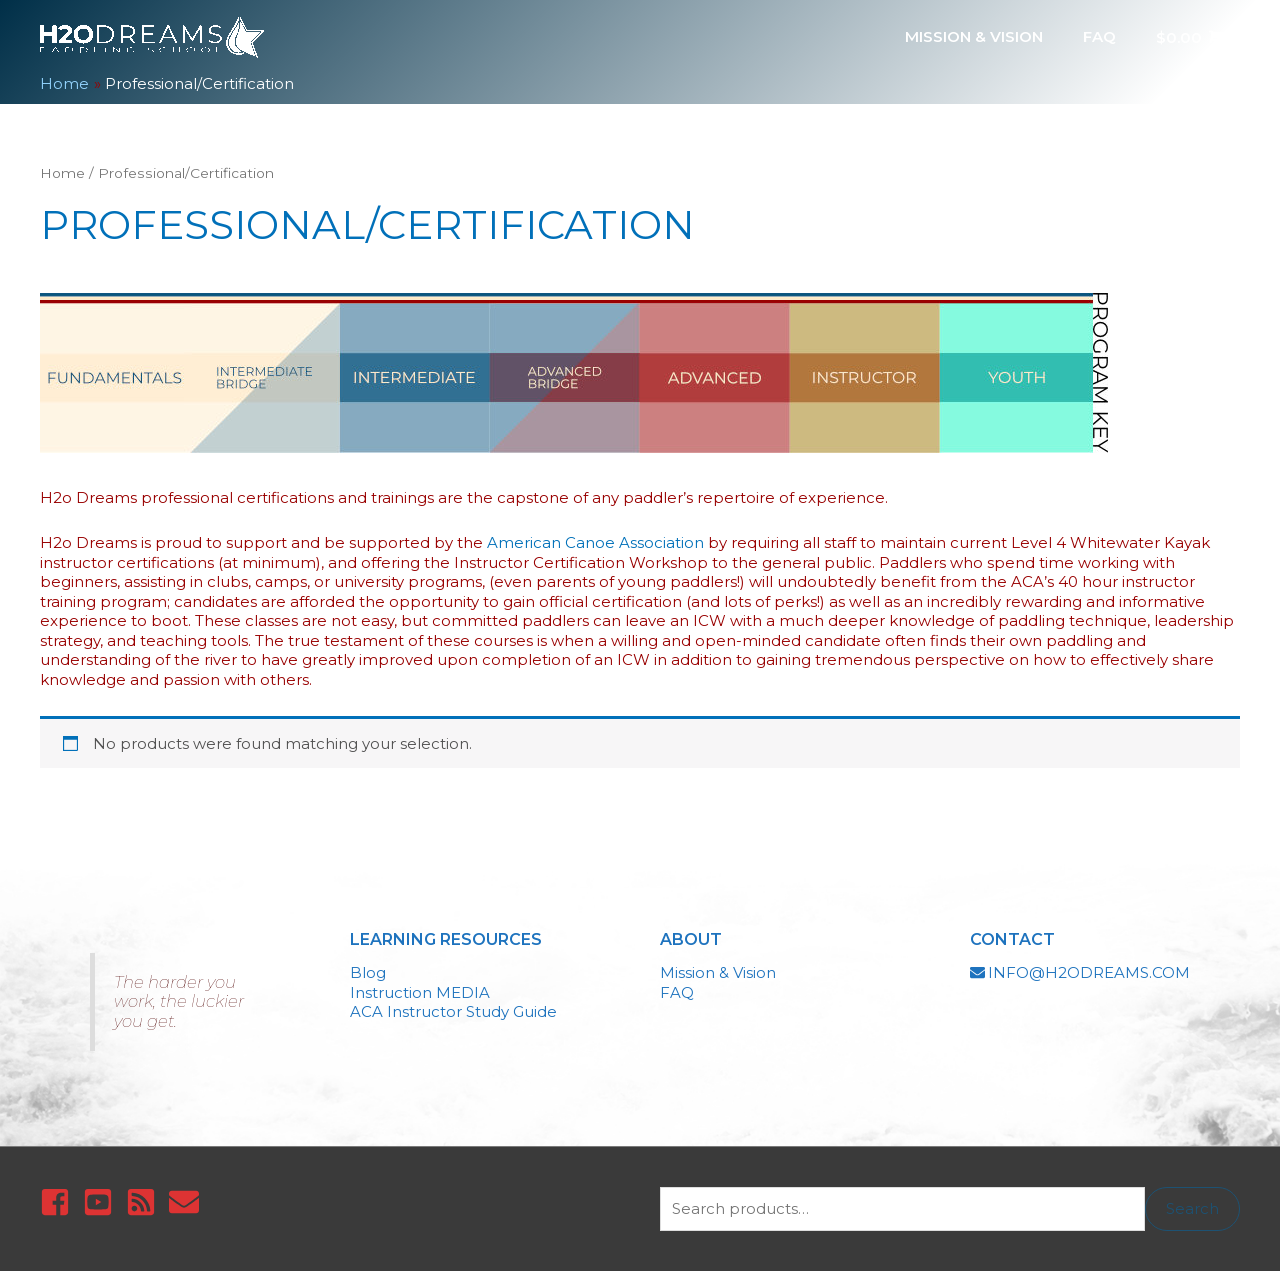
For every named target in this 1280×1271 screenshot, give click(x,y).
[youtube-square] (102, 1202)
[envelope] (188, 1202)
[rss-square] (145, 1202)
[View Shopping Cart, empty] (1188, 37)
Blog (368, 972)
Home (62, 173)
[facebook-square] (59, 1202)
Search (1192, 1208)
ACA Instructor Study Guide (453, 1011)
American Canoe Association (595, 542)
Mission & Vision (718, 972)
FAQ (677, 992)
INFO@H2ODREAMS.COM (1089, 972)
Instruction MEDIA (420, 992)
